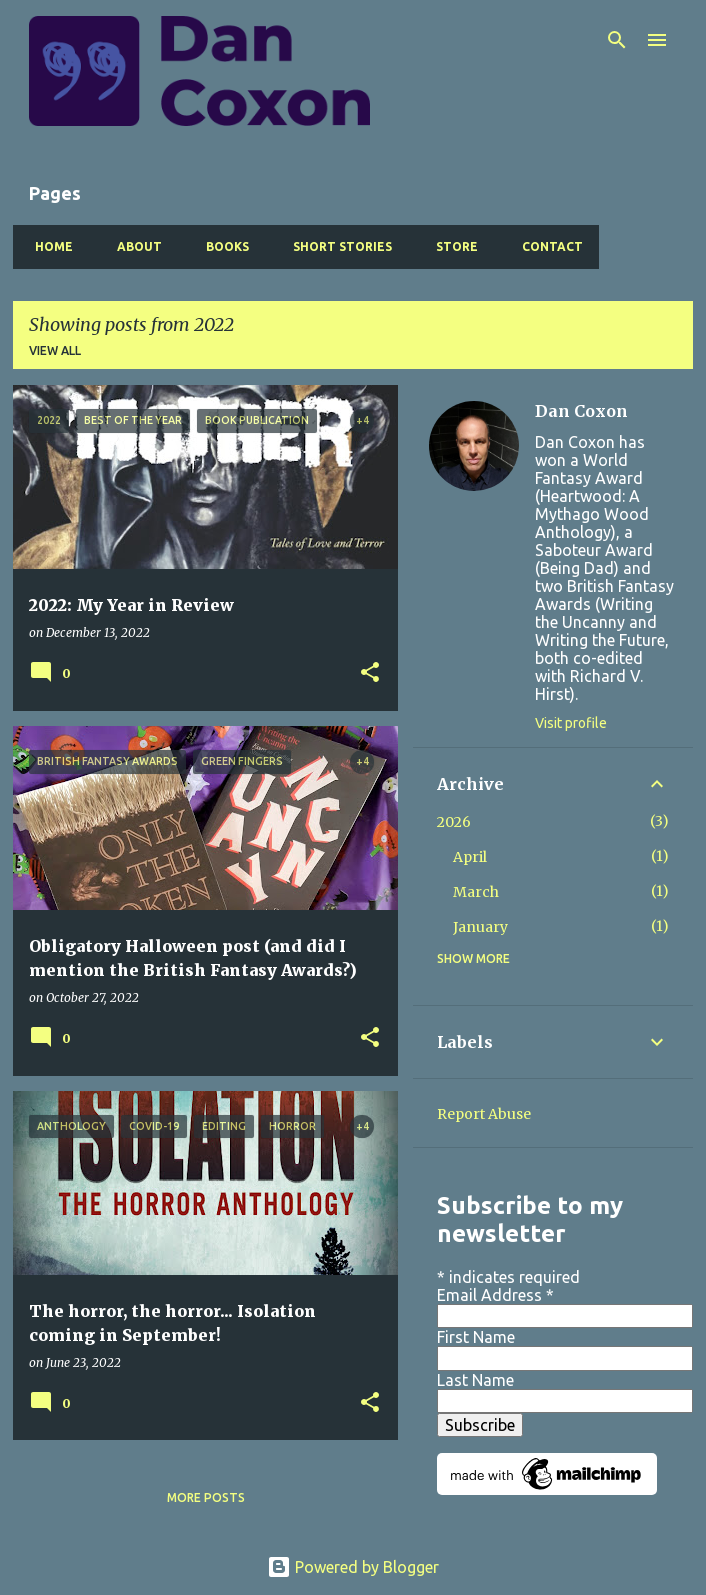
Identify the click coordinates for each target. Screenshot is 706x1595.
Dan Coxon (581, 411)
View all (55, 350)
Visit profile (571, 723)
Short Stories (336, 246)
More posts (206, 1497)
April (470, 857)
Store (451, 246)
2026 (454, 822)
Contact (546, 246)
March (476, 892)
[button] (370, 673)
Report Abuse (484, 1114)
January (480, 927)
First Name (476, 1337)
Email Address (495, 1295)
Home (48, 246)
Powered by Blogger (353, 1567)
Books (221, 246)
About (133, 246)
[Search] (617, 40)
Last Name (475, 1380)
